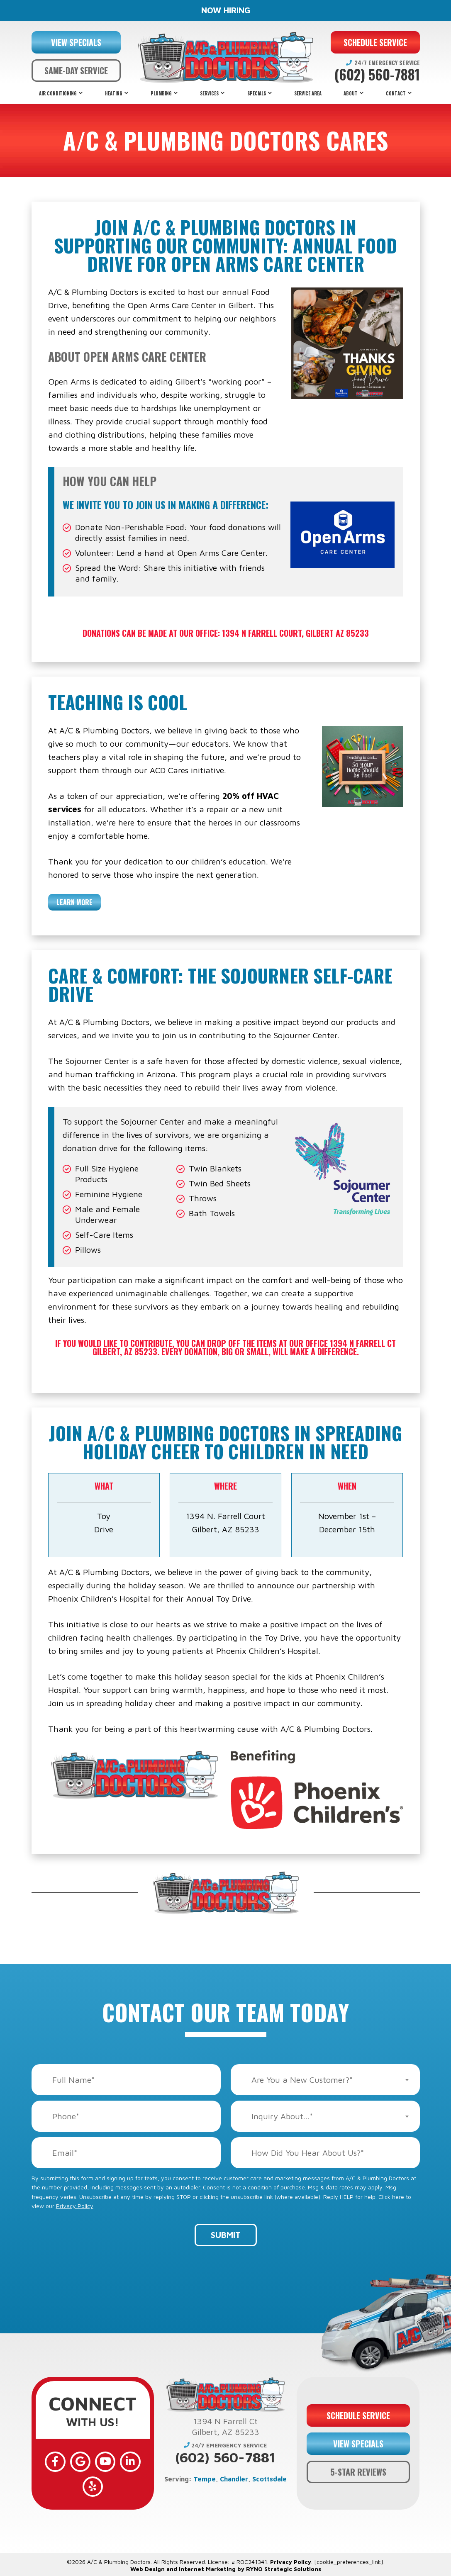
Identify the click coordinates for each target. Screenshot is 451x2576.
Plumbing (161, 93)
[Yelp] (92, 2485)
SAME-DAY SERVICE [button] (76, 70)
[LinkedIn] (128, 2461)
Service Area (308, 93)
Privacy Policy (74, 2205)
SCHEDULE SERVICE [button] (375, 42)
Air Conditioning (58, 93)
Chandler (234, 2479)
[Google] (80, 2461)
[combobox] (325, 2079)
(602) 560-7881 (377, 74)
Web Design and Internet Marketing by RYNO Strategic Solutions (225, 2566)
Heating (113, 93)
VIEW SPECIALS (76, 42)
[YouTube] (104, 2461)
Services (209, 93)
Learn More (74, 902)
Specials (256, 93)
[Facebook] (56, 2461)
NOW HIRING (225, 10)
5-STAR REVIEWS (358, 2470)
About (351, 93)
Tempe (204, 2479)
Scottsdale (269, 2479)
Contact (396, 93)
